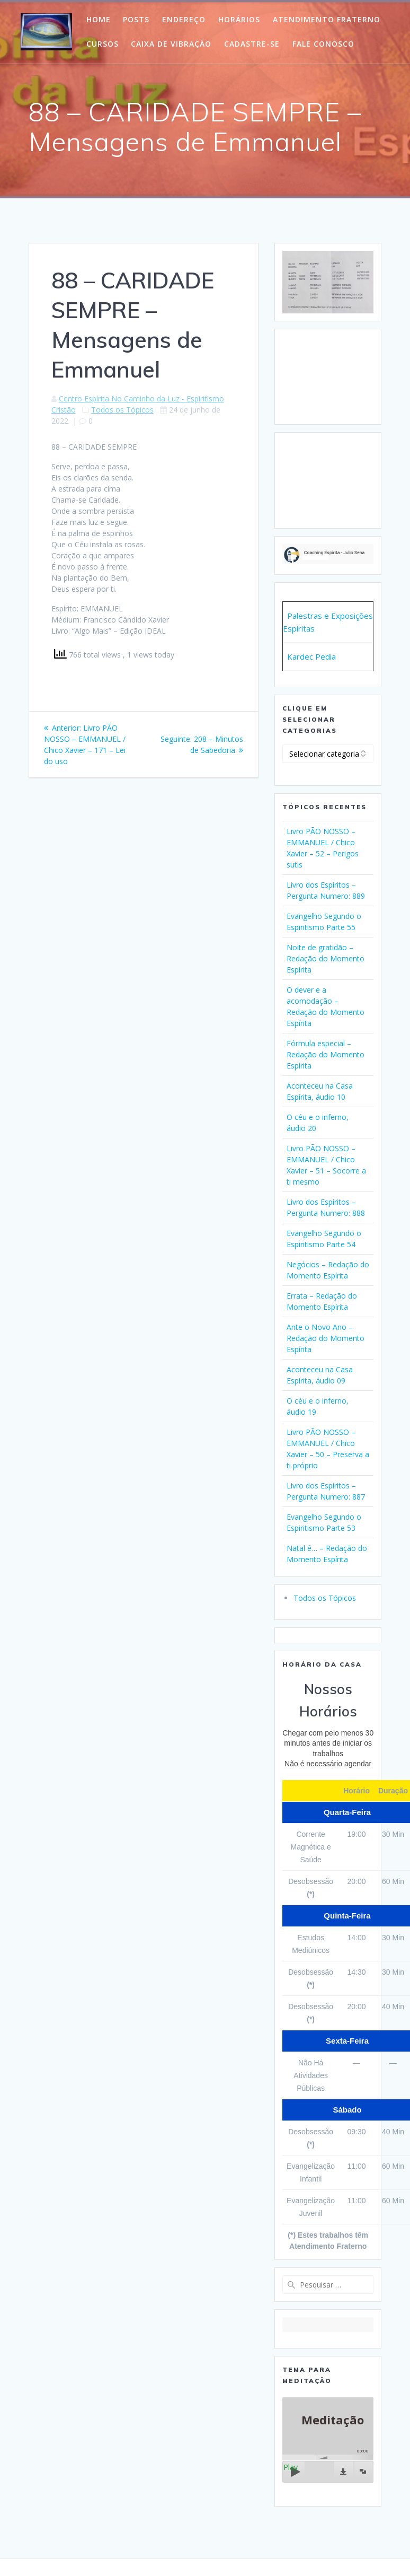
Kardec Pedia (311, 656)
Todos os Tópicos (122, 410)
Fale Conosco (323, 44)
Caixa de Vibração (171, 44)
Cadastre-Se (252, 44)
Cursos (102, 44)
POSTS (136, 19)
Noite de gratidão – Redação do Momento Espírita (325, 958)
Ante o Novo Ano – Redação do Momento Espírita (325, 1338)
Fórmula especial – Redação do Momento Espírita (325, 1054)
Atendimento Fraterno (326, 19)
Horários (239, 19)
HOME (98, 19)
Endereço (184, 19)
